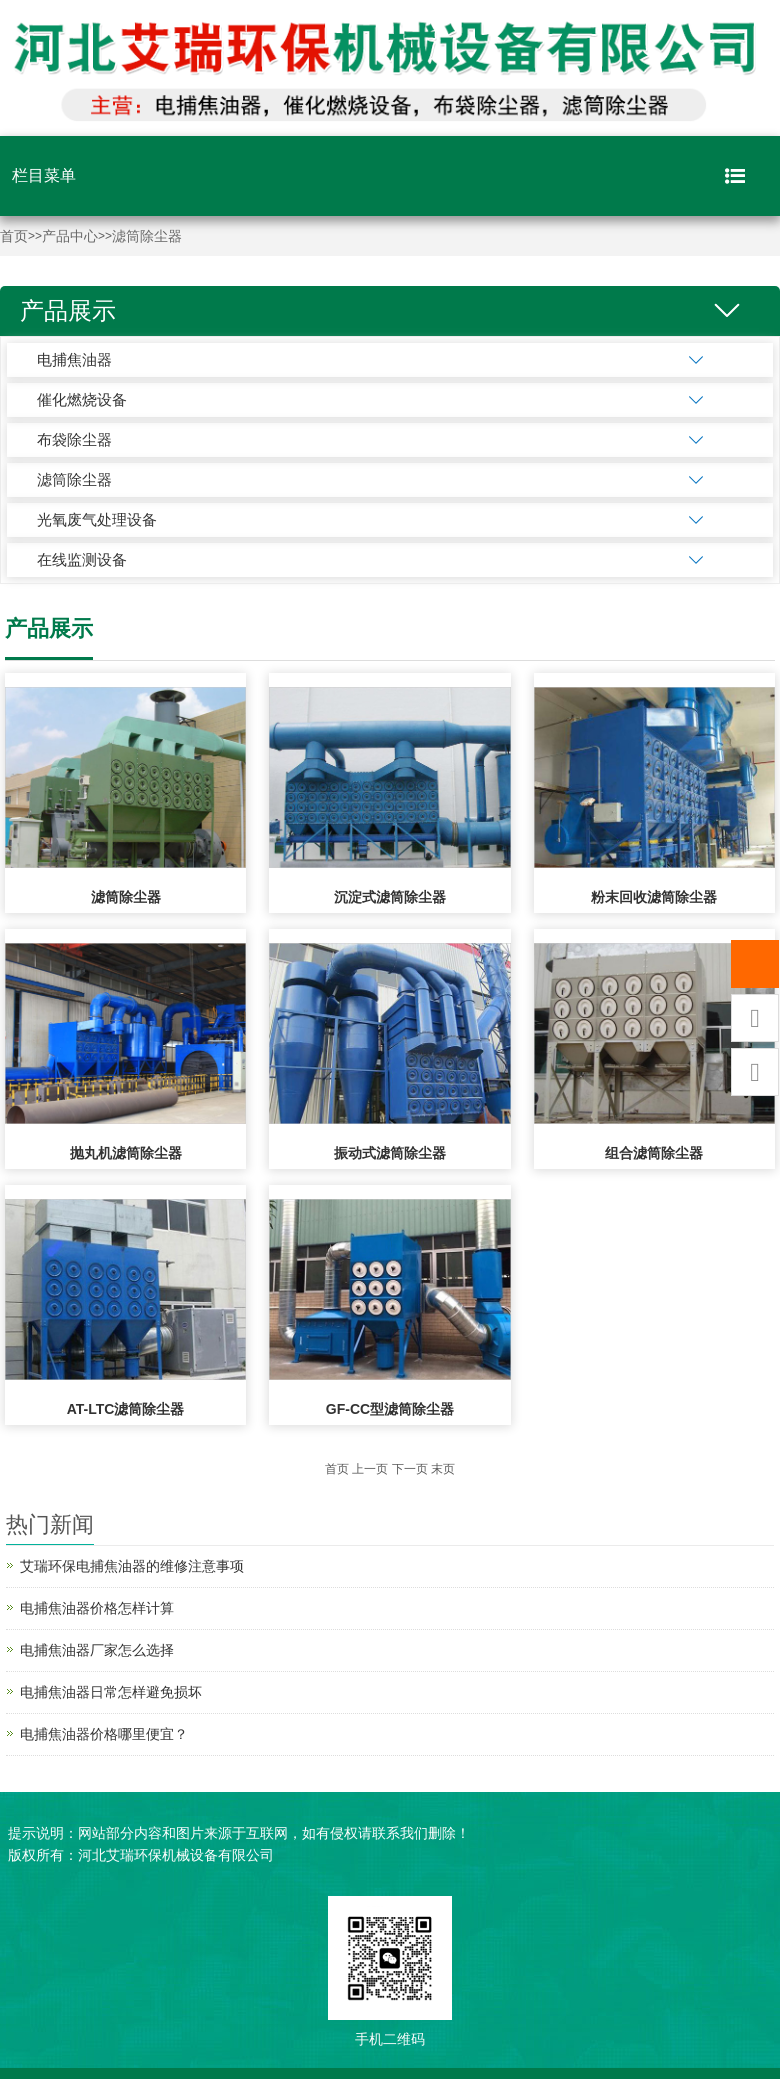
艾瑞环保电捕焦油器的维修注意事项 (132, 1566)
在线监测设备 (82, 559)
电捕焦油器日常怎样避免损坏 (111, 1692)
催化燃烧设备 (82, 399)
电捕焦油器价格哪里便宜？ (104, 1734)
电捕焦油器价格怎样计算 (97, 1608)
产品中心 (70, 236)
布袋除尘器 (74, 439)
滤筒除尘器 (147, 236)
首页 (14, 236)
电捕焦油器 (74, 359)
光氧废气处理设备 (97, 519)
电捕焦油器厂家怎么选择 (97, 1650)
